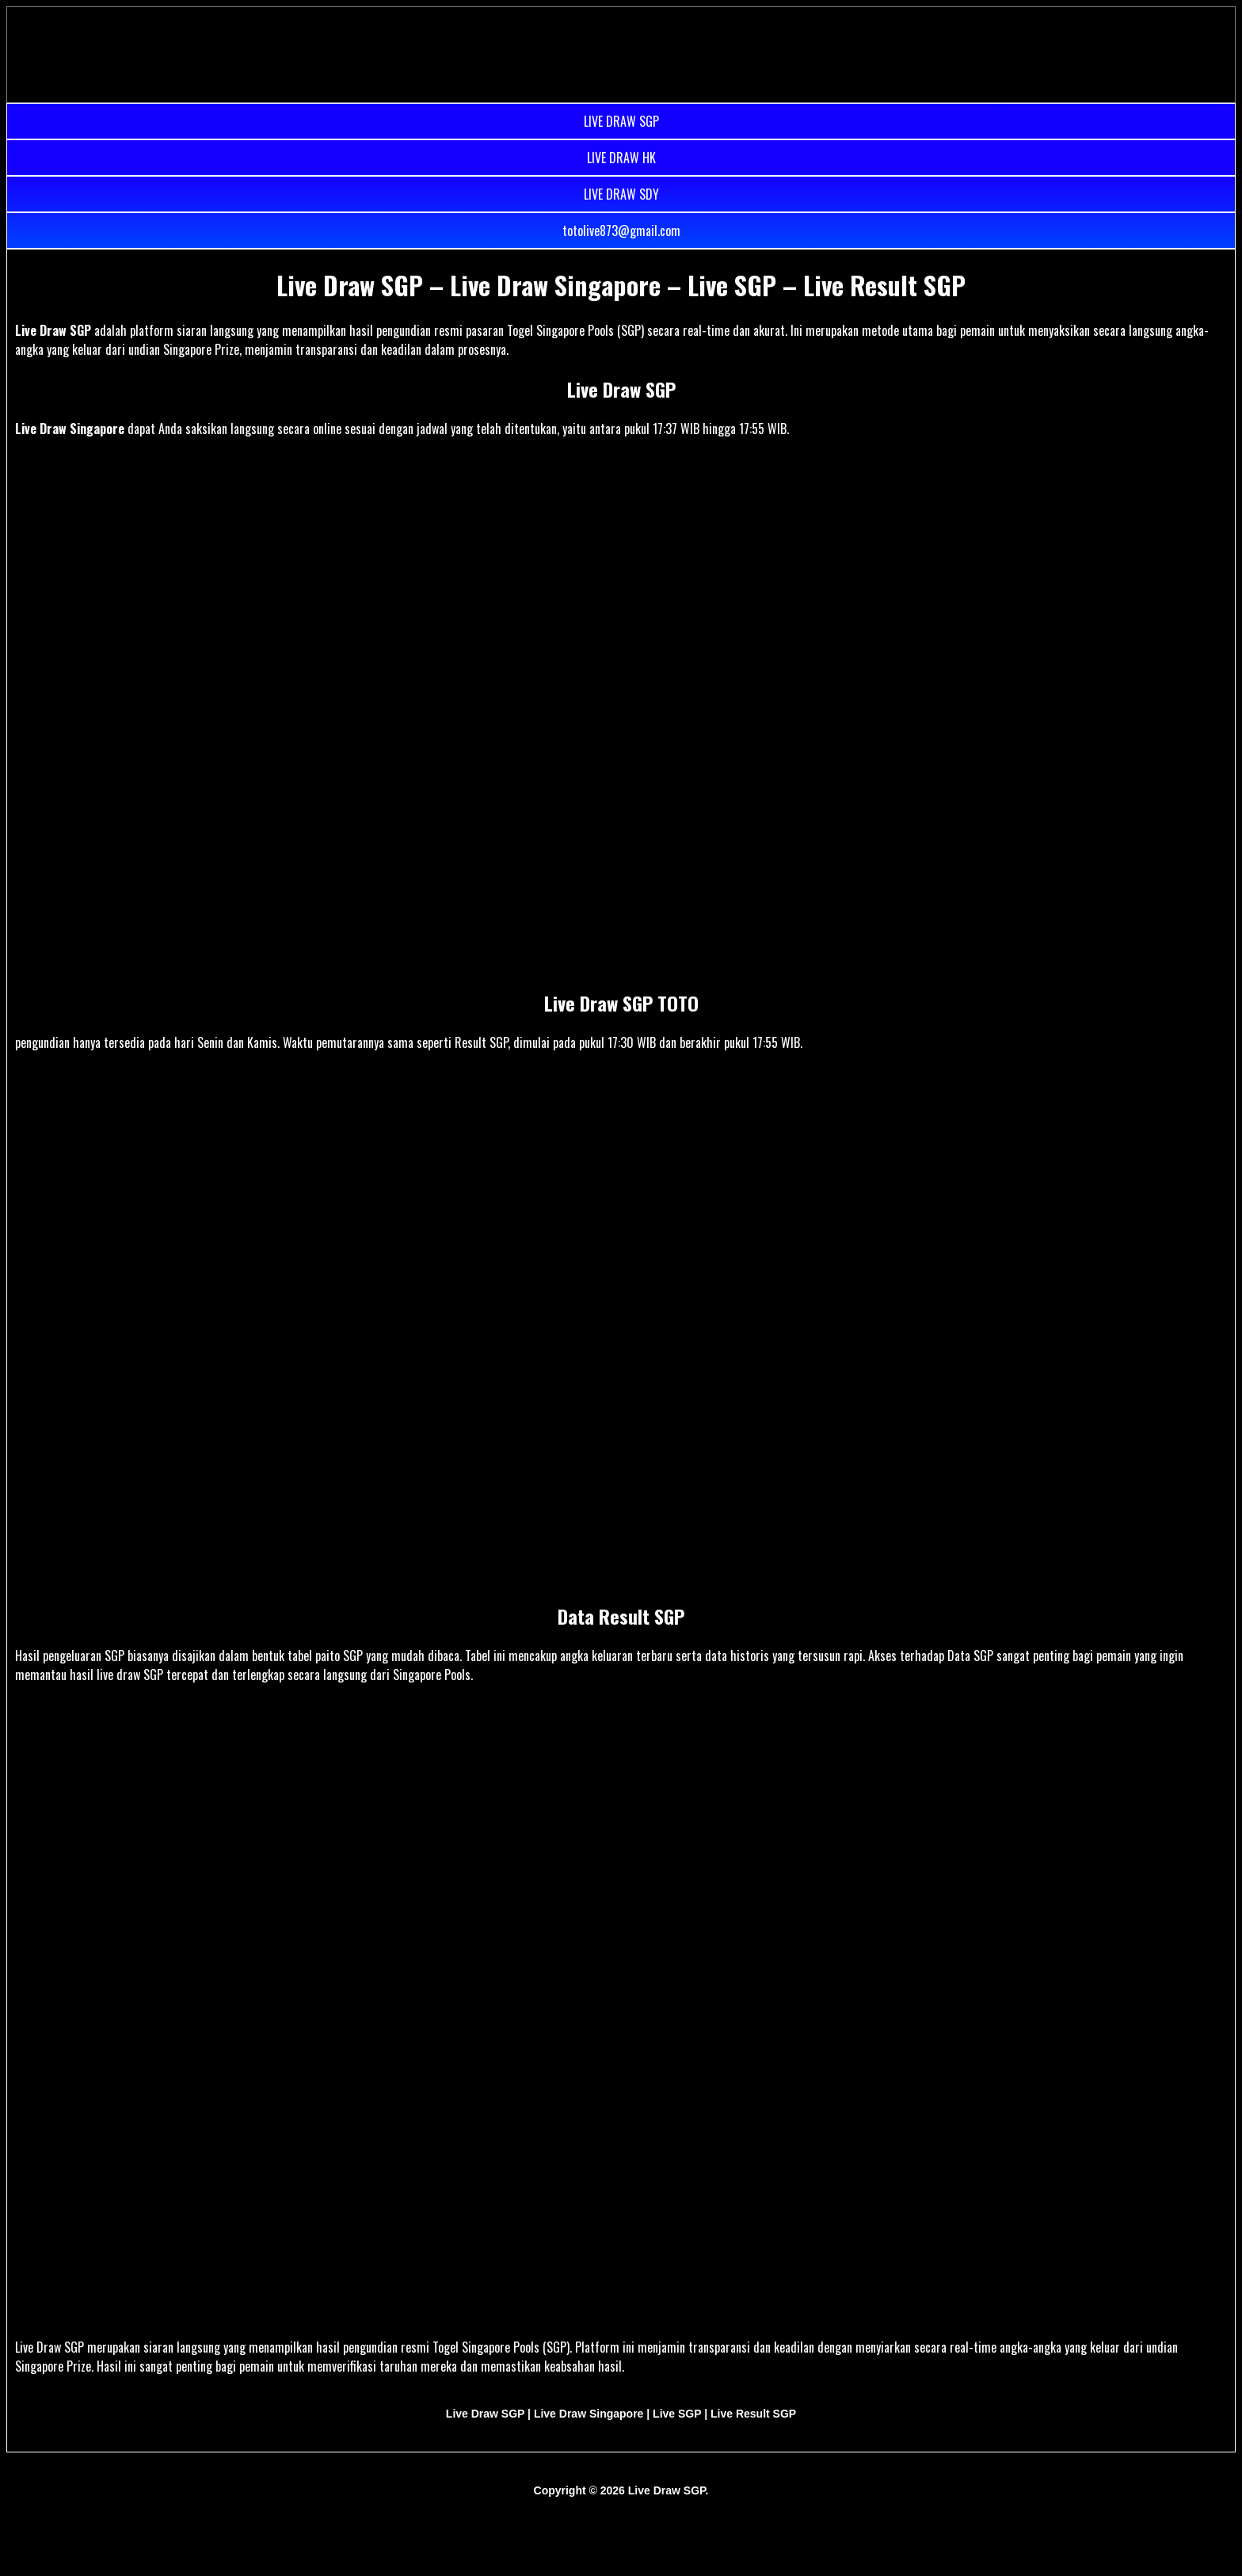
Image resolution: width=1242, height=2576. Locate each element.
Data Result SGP (621, 1616)
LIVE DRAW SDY (621, 194)
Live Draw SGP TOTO (621, 1003)
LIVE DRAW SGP (621, 121)
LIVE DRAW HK (621, 157)
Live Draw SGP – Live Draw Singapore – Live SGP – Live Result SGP (621, 284)
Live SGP (677, 2413)
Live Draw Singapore (69, 428)
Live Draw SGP (53, 330)
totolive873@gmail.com (621, 230)
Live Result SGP (753, 2413)
